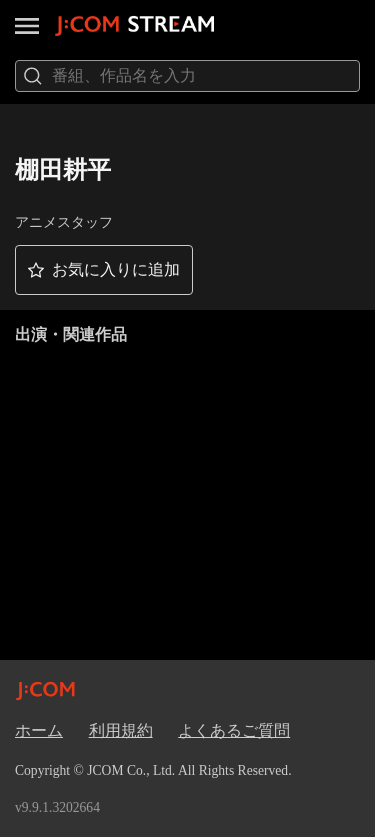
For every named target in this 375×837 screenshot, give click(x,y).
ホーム (39, 730)
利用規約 (121, 730)
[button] (104, 270)
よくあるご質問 (234, 730)
